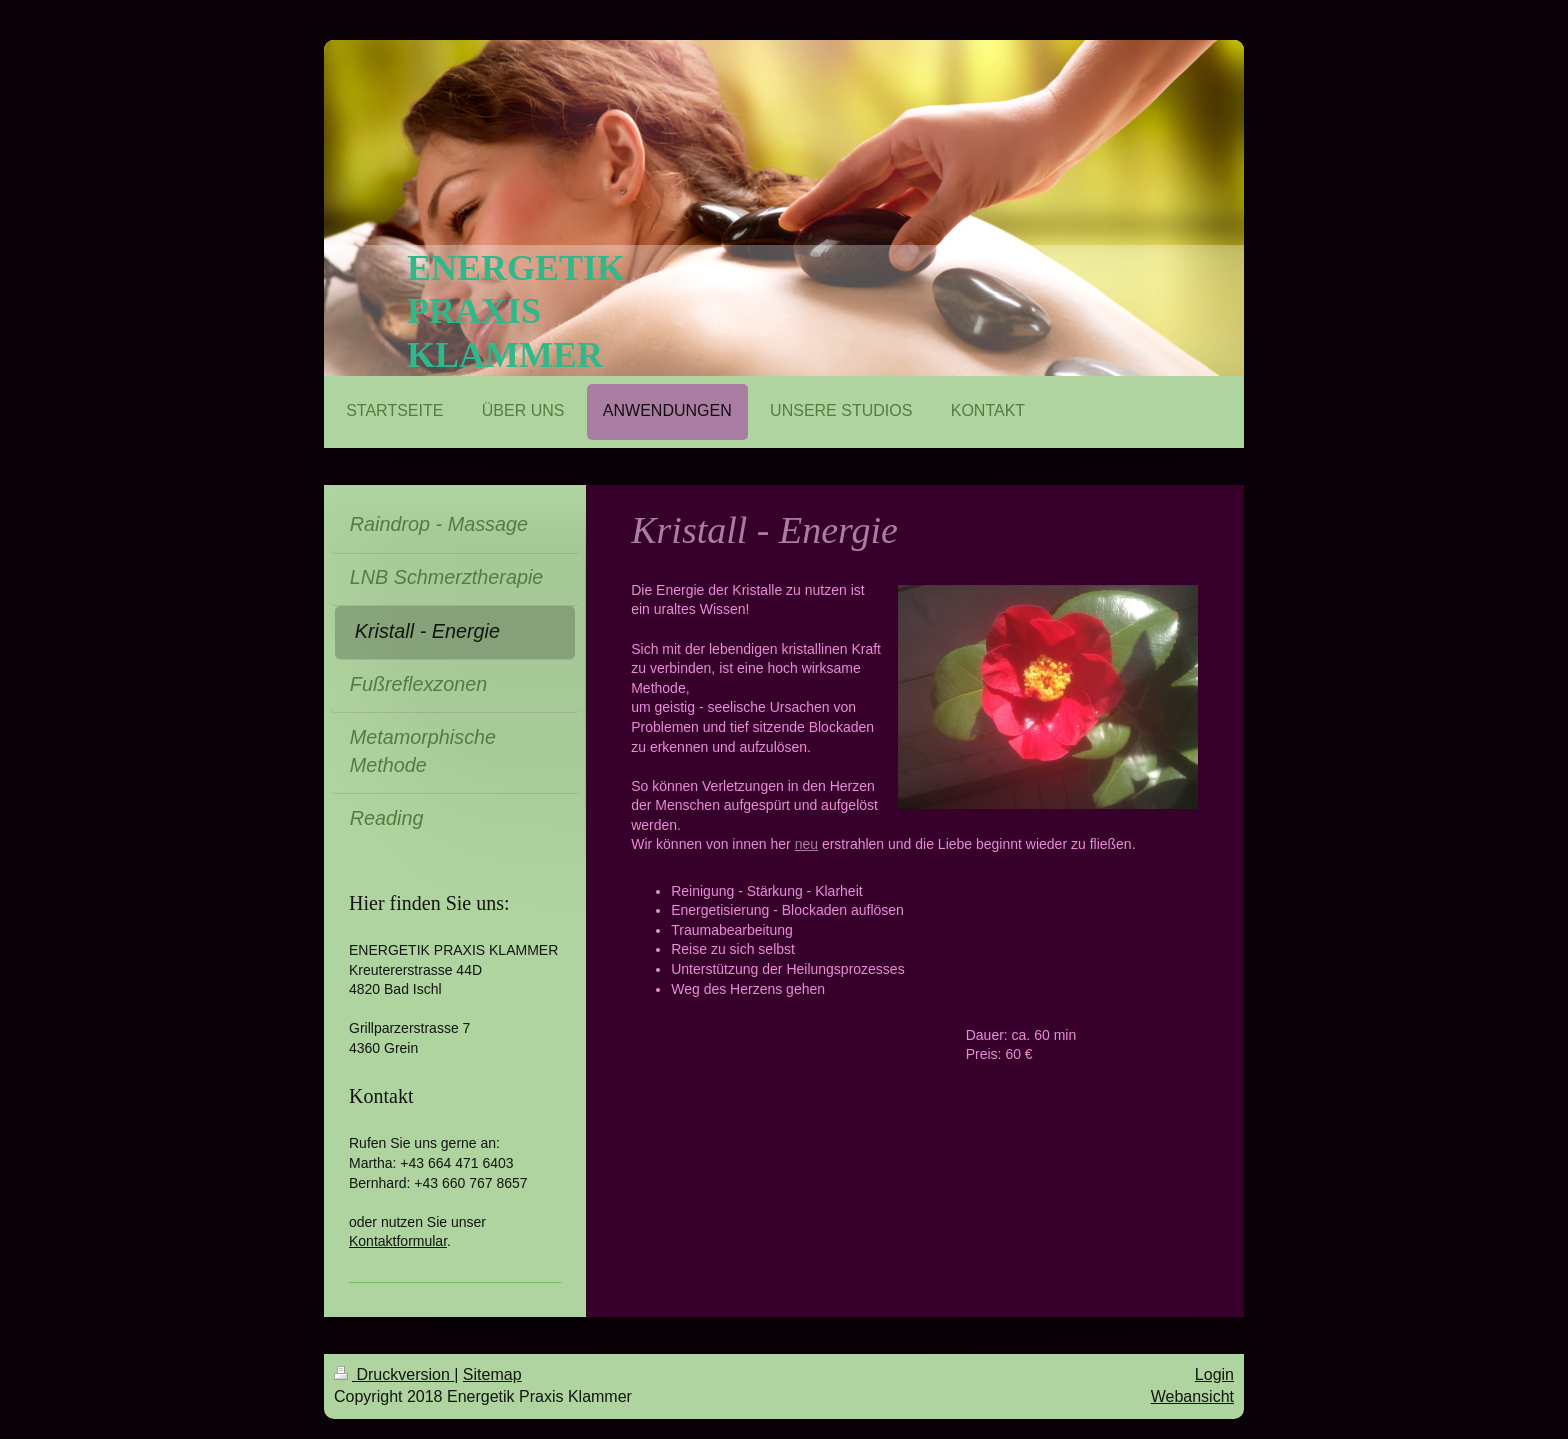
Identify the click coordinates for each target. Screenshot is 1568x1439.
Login (1214, 1374)
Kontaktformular (398, 1241)
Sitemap (492, 1374)
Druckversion (394, 1374)
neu (806, 844)
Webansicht (1192, 1396)
